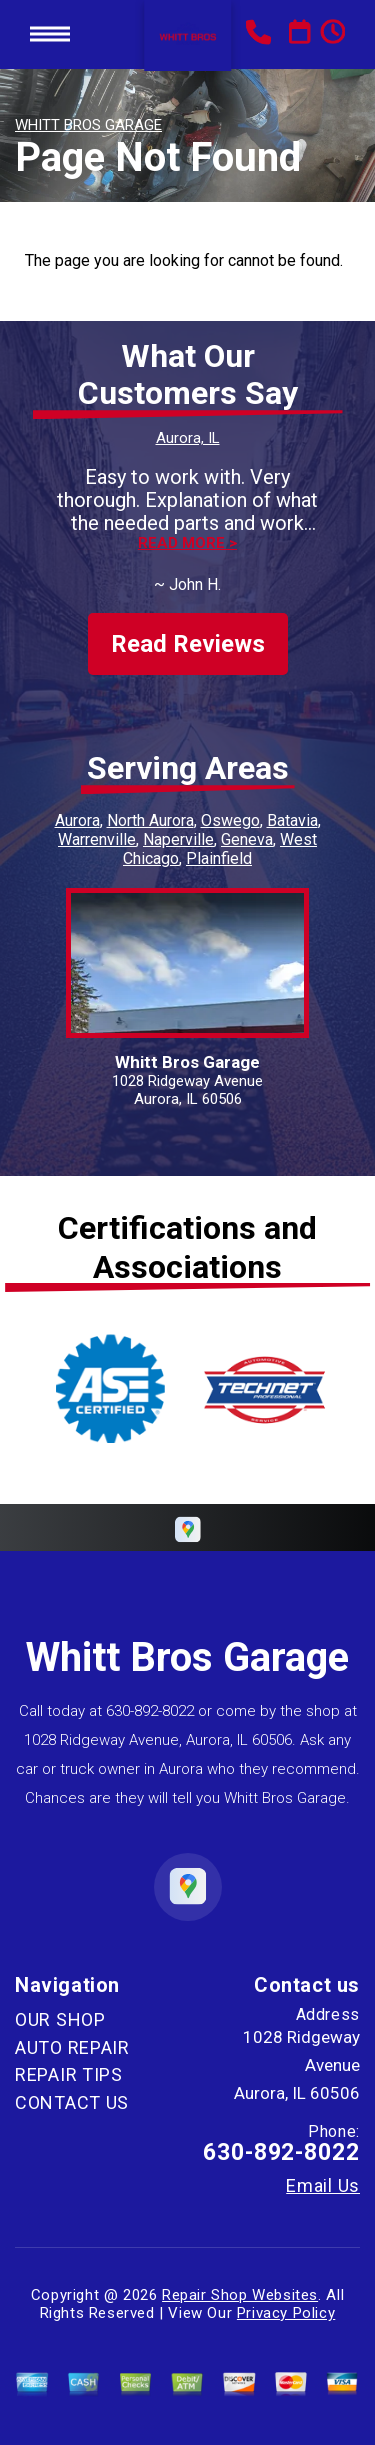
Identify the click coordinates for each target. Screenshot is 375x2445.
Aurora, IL (188, 438)
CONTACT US (72, 2102)
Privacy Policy (286, 2313)
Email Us (323, 2186)
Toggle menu (50, 34)
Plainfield (219, 858)
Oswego (230, 820)
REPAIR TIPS (69, 2074)
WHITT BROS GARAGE (88, 125)
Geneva (247, 839)
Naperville (178, 839)
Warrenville (97, 839)
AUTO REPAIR (72, 2047)
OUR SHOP (60, 2019)
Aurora (77, 820)
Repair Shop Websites (240, 2295)
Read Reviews (188, 644)
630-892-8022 (150, 1711)
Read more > (187, 543)
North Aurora (150, 820)
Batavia (292, 820)
